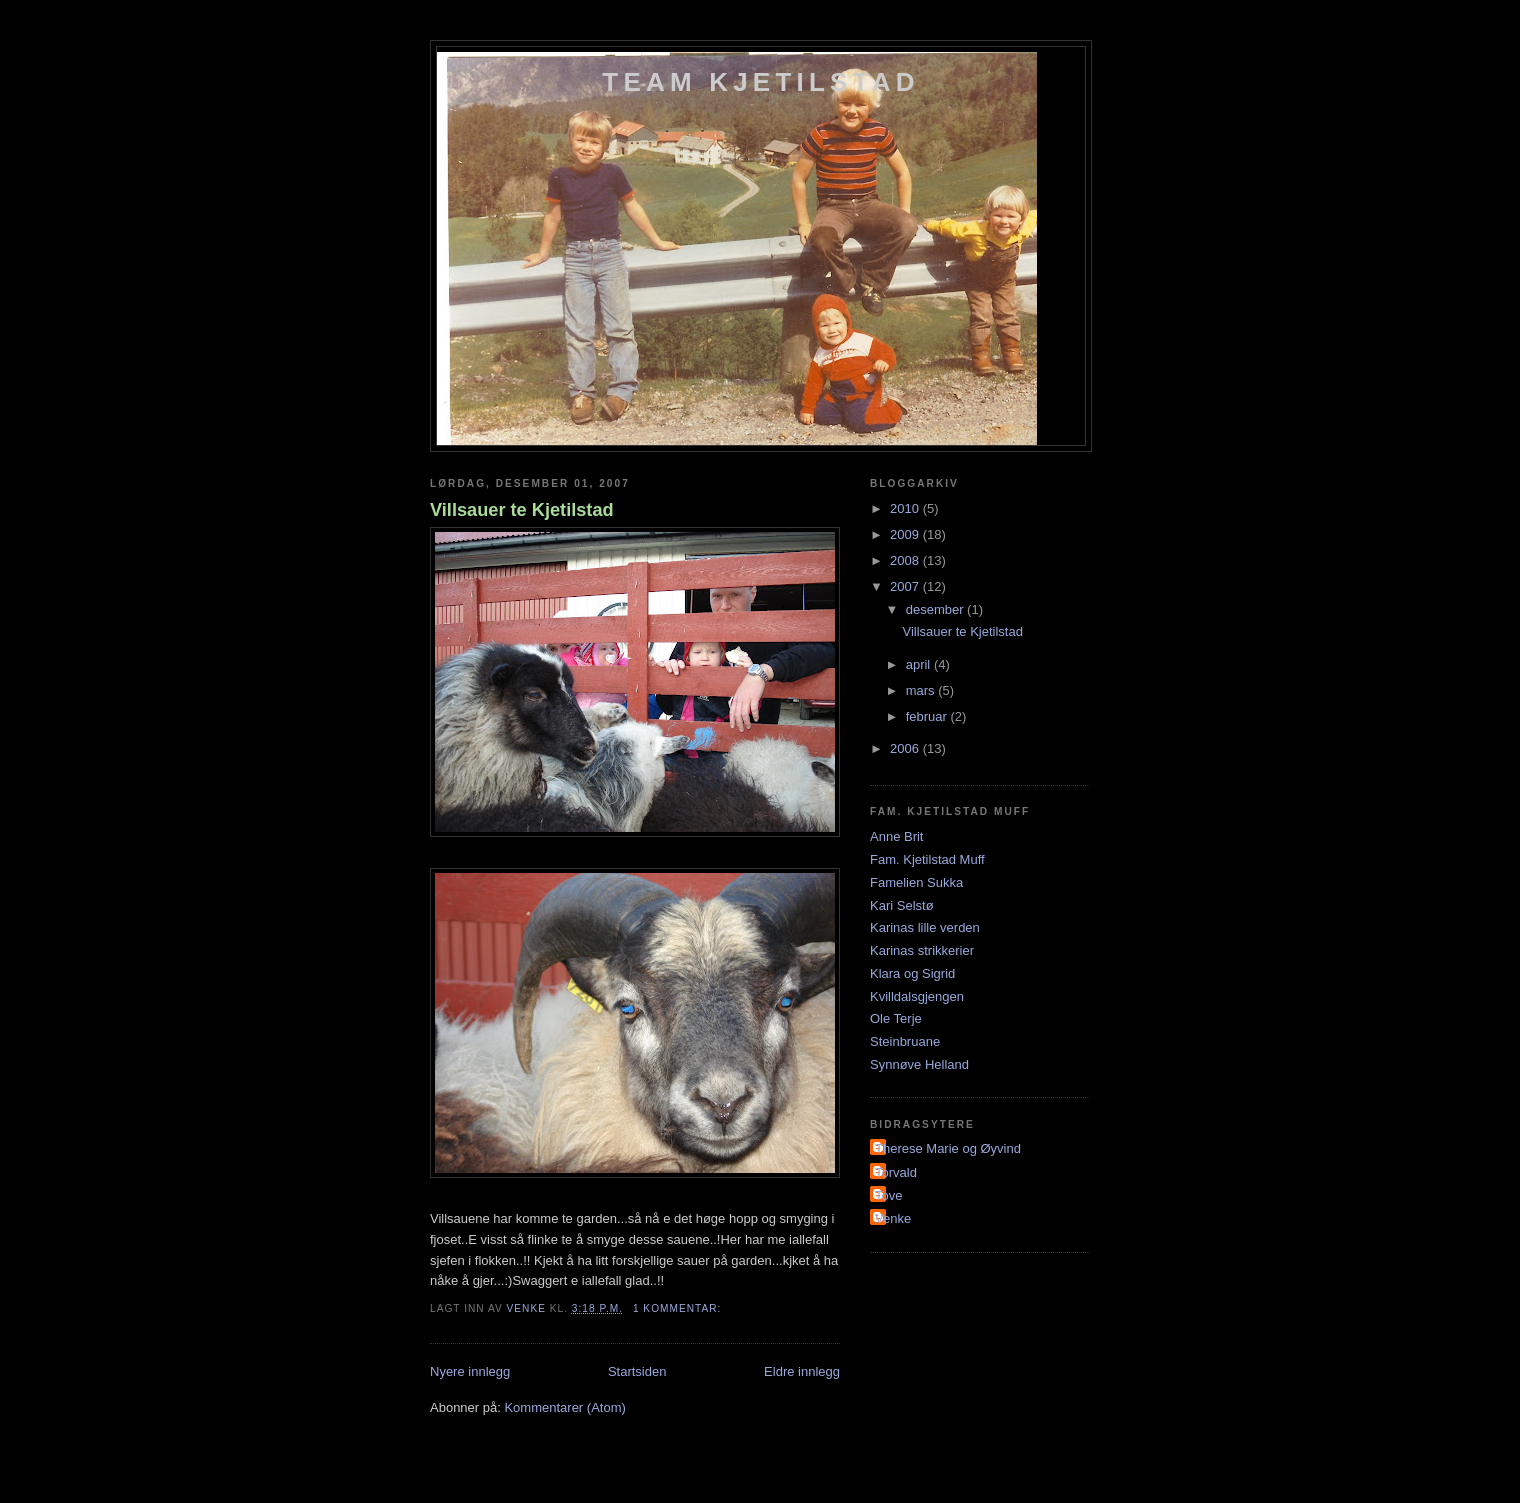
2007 (906, 586)
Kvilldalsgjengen (917, 996)
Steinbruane (905, 1041)
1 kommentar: (679, 1308)
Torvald (896, 1172)
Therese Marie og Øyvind (948, 1148)
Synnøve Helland (919, 1064)
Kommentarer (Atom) (564, 1407)
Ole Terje (896, 1018)
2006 (906, 748)
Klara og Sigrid (912, 973)
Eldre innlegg (802, 1371)
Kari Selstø (902, 905)
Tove (888, 1195)
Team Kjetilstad (760, 82)
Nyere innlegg (470, 1371)
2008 (906, 560)
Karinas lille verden (925, 927)
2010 (906, 508)
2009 (906, 534)
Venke (893, 1218)
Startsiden (637, 1371)
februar (928, 716)
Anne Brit (896, 836)
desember (936, 609)
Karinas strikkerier (922, 950)
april (920, 664)
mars (922, 690)
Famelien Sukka (916, 882)
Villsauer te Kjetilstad (522, 510)
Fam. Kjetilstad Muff (927, 859)
